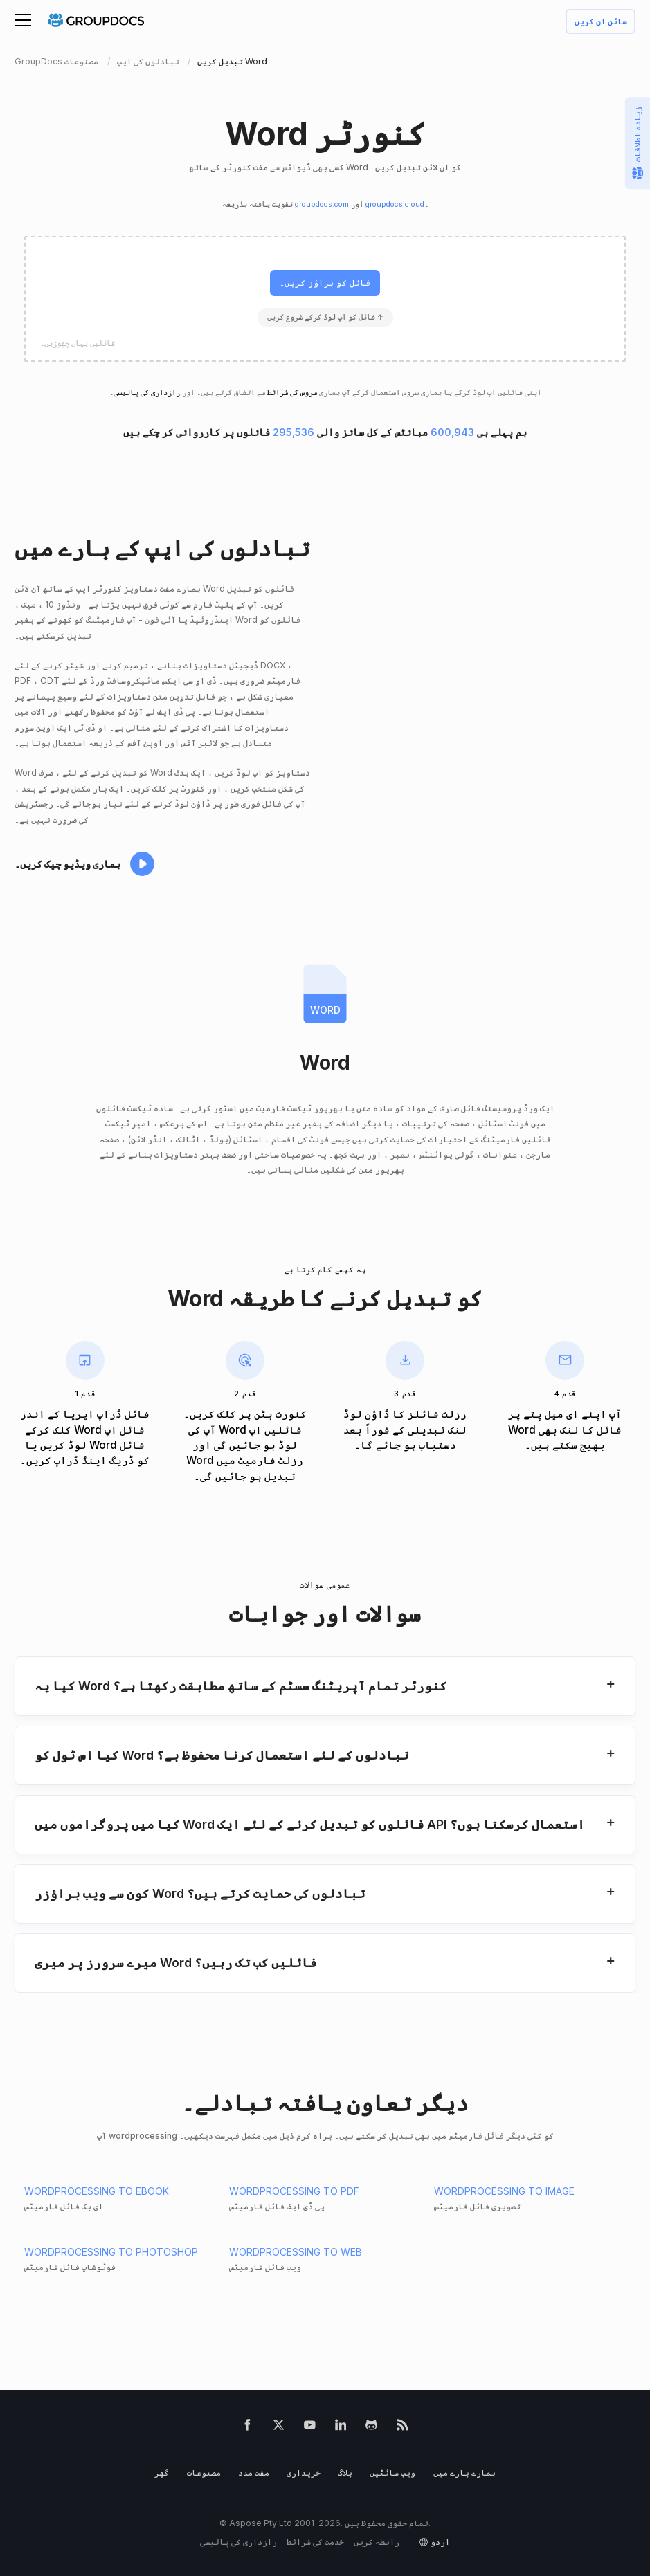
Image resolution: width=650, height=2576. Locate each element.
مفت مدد (253, 2472)
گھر (161, 2472)
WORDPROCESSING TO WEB (295, 2252)
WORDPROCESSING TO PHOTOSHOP (111, 2252)
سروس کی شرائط (292, 392)
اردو (440, 2542)
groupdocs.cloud (394, 204)
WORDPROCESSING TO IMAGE (504, 2191)
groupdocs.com (322, 204)
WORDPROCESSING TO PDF (294, 2191)
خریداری (304, 2472)
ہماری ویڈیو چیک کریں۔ (67, 864)
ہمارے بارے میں (464, 2472)
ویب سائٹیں (392, 2472)
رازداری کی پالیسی (147, 392)
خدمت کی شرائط (315, 2542)
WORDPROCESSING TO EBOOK (96, 2191)
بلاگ (345, 2472)
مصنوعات (204, 2472)
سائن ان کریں (601, 22)
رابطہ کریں (376, 2542)
